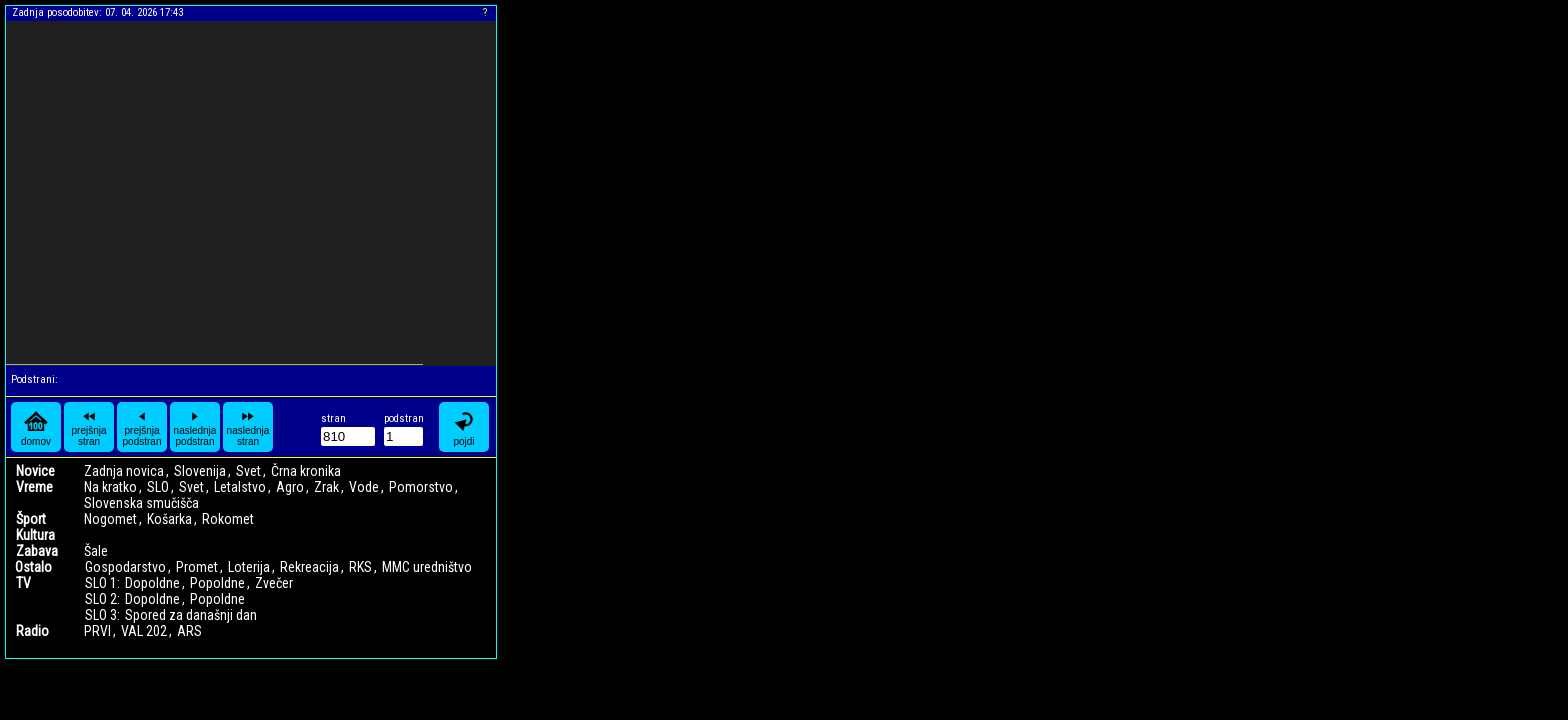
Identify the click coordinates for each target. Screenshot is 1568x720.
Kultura (35, 535)
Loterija (249, 567)
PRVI (97, 631)
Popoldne (217, 583)
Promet (197, 567)
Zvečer (274, 583)
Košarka (169, 519)
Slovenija (200, 471)
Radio (32, 631)
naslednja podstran (195, 427)
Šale (96, 551)
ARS (189, 631)
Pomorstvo (421, 487)
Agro (290, 487)
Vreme (34, 487)
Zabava (37, 551)
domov (36, 427)
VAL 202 (144, 631)
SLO (158, 487)
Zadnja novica (124, 471)
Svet (248, 471)
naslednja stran (248, 427)
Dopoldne (152, 583)
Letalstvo (240, 487)
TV (23, 583)
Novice (35, 471)
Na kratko (110, 487)
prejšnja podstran (142, 427)
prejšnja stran (88, 427)
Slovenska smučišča (141, 503)
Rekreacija (309, 567)
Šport (31, 519)
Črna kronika (306, 471)
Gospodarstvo (125, 567)
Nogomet (110, 519)
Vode (364, 487)
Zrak (326, 487)
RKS (360, 567)
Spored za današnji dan (191, 615)
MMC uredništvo (427, 567)
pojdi (464, 427)
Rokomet (228, 519)
